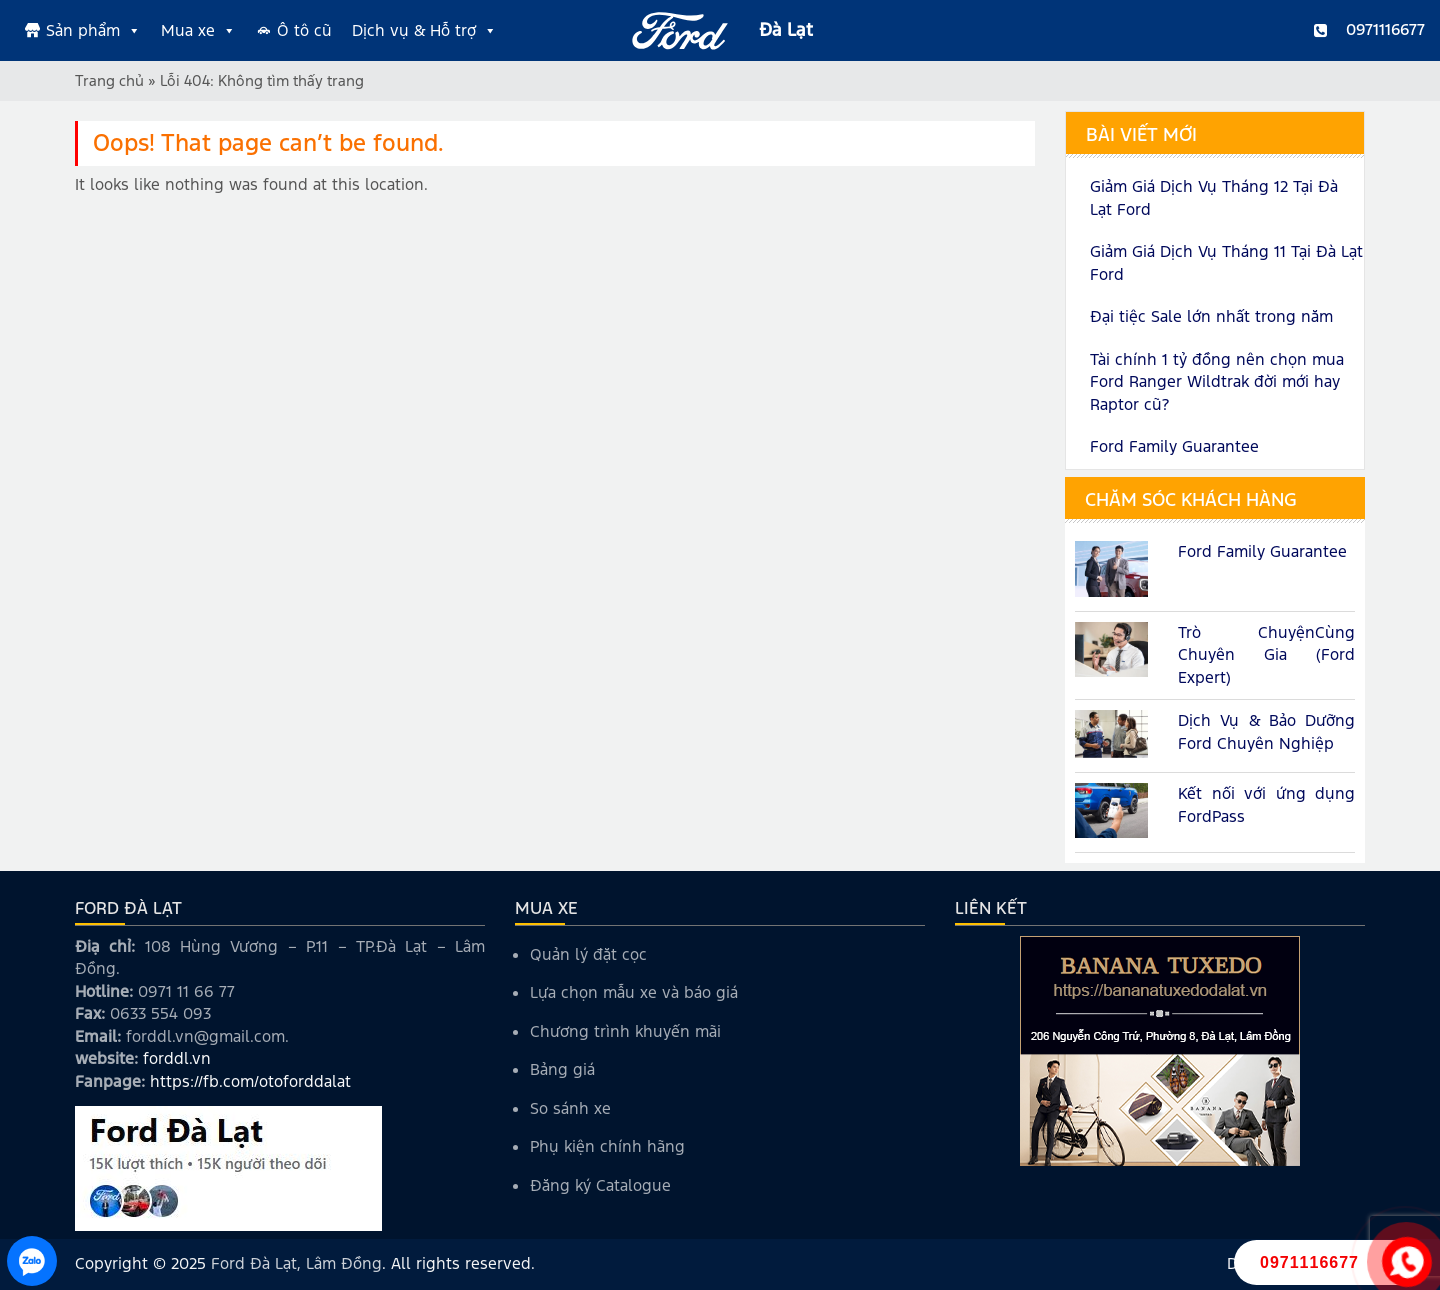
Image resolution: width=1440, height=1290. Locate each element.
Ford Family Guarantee (1174, 446)
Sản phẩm (93, 31)
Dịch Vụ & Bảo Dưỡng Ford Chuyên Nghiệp (1266, 732)
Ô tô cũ (304, 30)
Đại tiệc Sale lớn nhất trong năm (1211, 316)
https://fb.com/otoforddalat (250, 1081)
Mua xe (198, 31)
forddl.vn (177, 1058)
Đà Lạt (786, 30)
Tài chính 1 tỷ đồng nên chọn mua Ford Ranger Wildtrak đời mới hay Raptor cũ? (1217, 382)
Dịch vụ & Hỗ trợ (424, 31)
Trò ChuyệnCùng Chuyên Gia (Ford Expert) (1266, 655)
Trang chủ (109, 80)
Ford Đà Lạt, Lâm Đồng (296, 1263)
